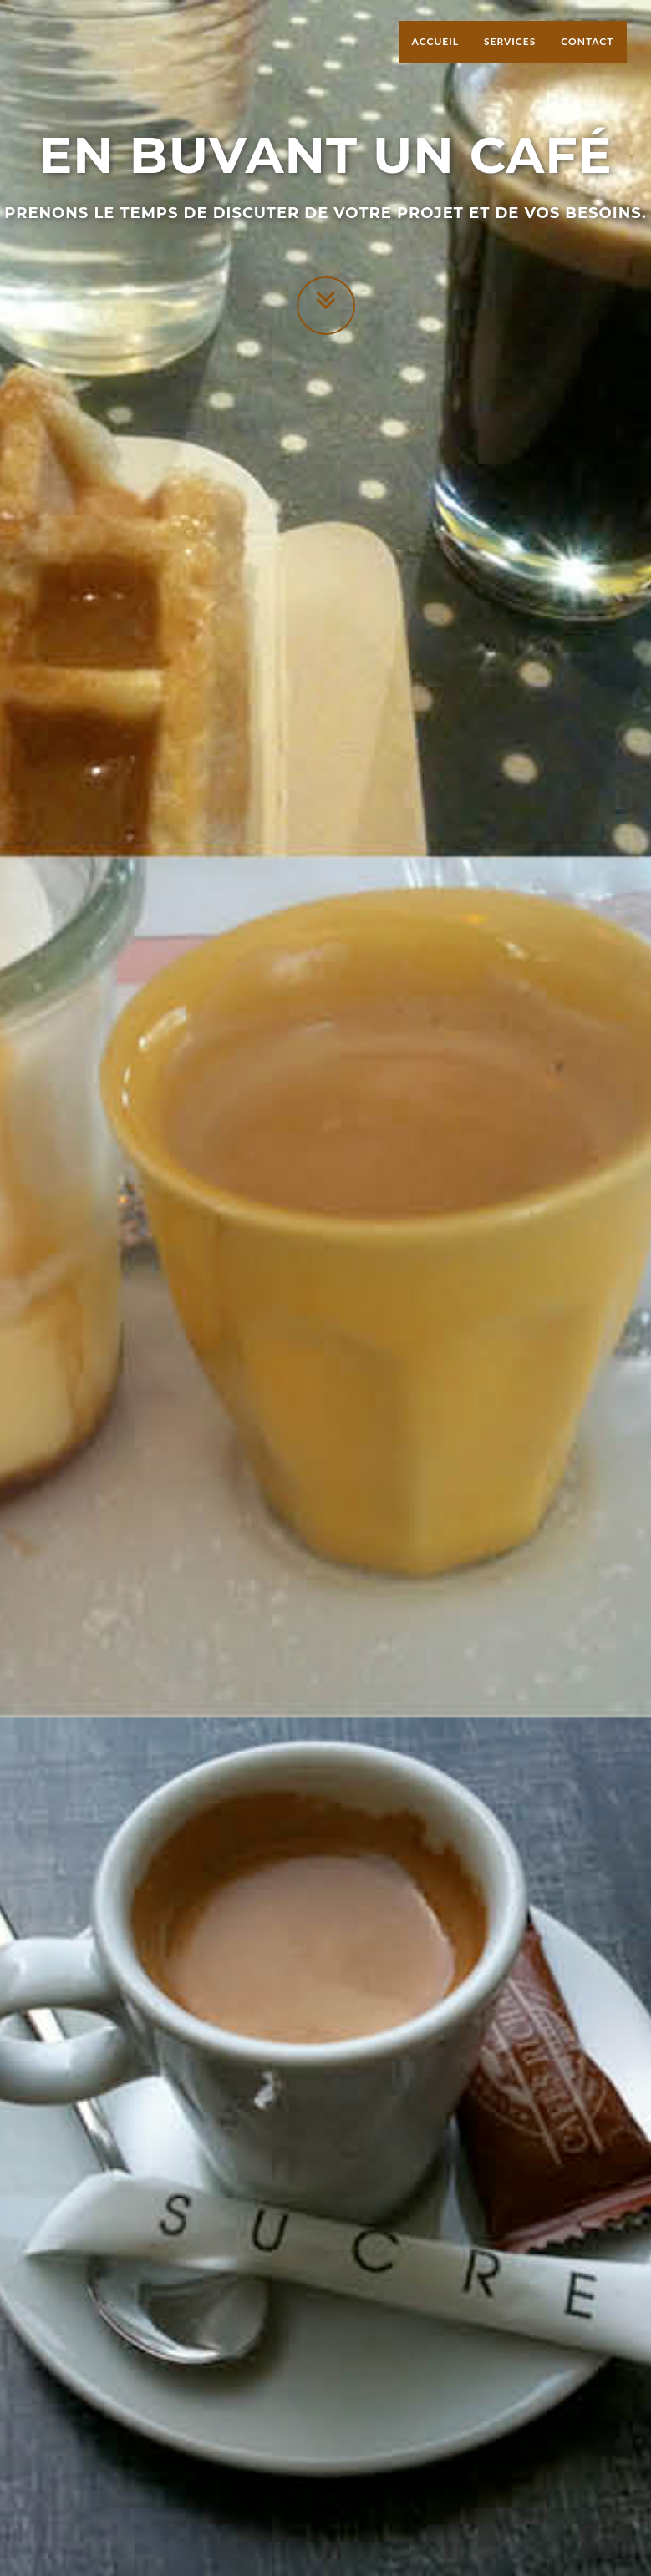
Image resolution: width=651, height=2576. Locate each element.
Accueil (435, 58)
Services (510, 58)
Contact (587, 58)
